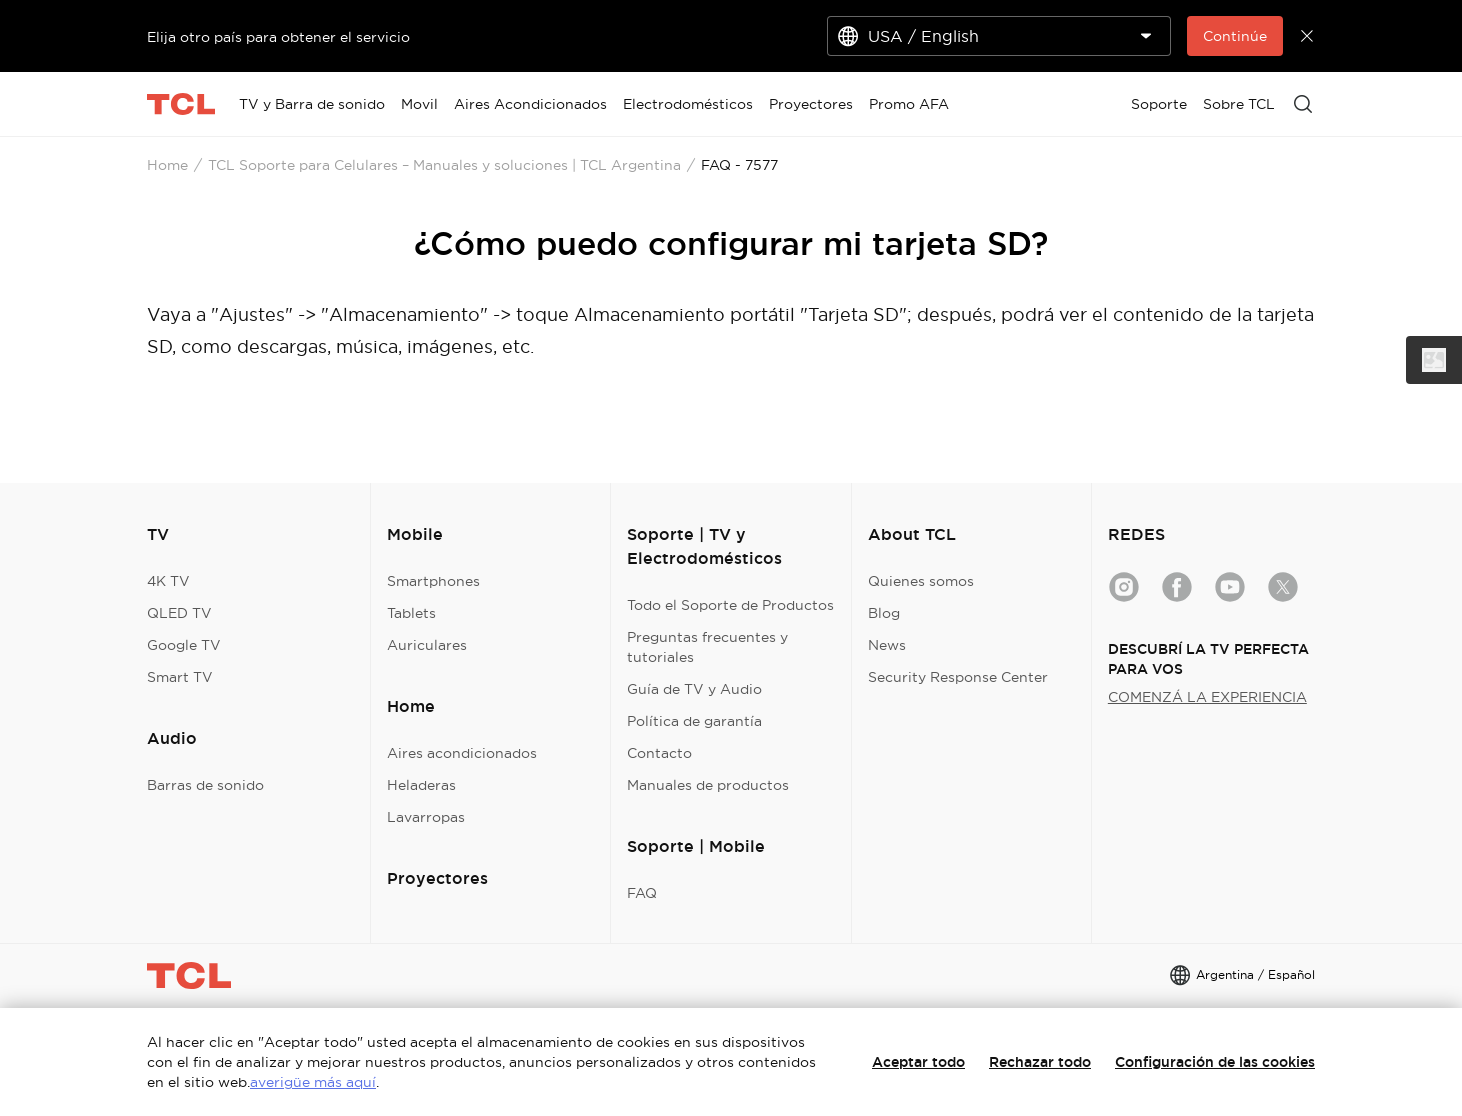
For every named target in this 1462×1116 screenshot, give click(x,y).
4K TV (168, 581)
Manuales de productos (708, 785)
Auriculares (427, 645)
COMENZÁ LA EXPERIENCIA (1207, 697)
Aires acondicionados (462, 753)
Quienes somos (921, 581)
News (887, 645)
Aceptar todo (918, 1062)
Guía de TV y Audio (694, 689)
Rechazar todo (1040, 1062)
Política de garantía (694, 721)
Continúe (1235, 36)
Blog (884, 613)
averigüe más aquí (313, 1082)
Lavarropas (426, 817)
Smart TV (180, 677)
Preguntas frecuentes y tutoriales (707, 647)
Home (167, 165)
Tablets (411, 613)
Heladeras (421, 785)
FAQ (642, 893)
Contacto (659, 753)
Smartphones (433, 581)
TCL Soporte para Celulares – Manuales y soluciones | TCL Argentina (444, 165)
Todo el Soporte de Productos (730, 605)
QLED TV (179, 613)
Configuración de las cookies (1215, 1062)
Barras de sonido (205, 785)
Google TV (184, 645)
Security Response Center (958, 677)
